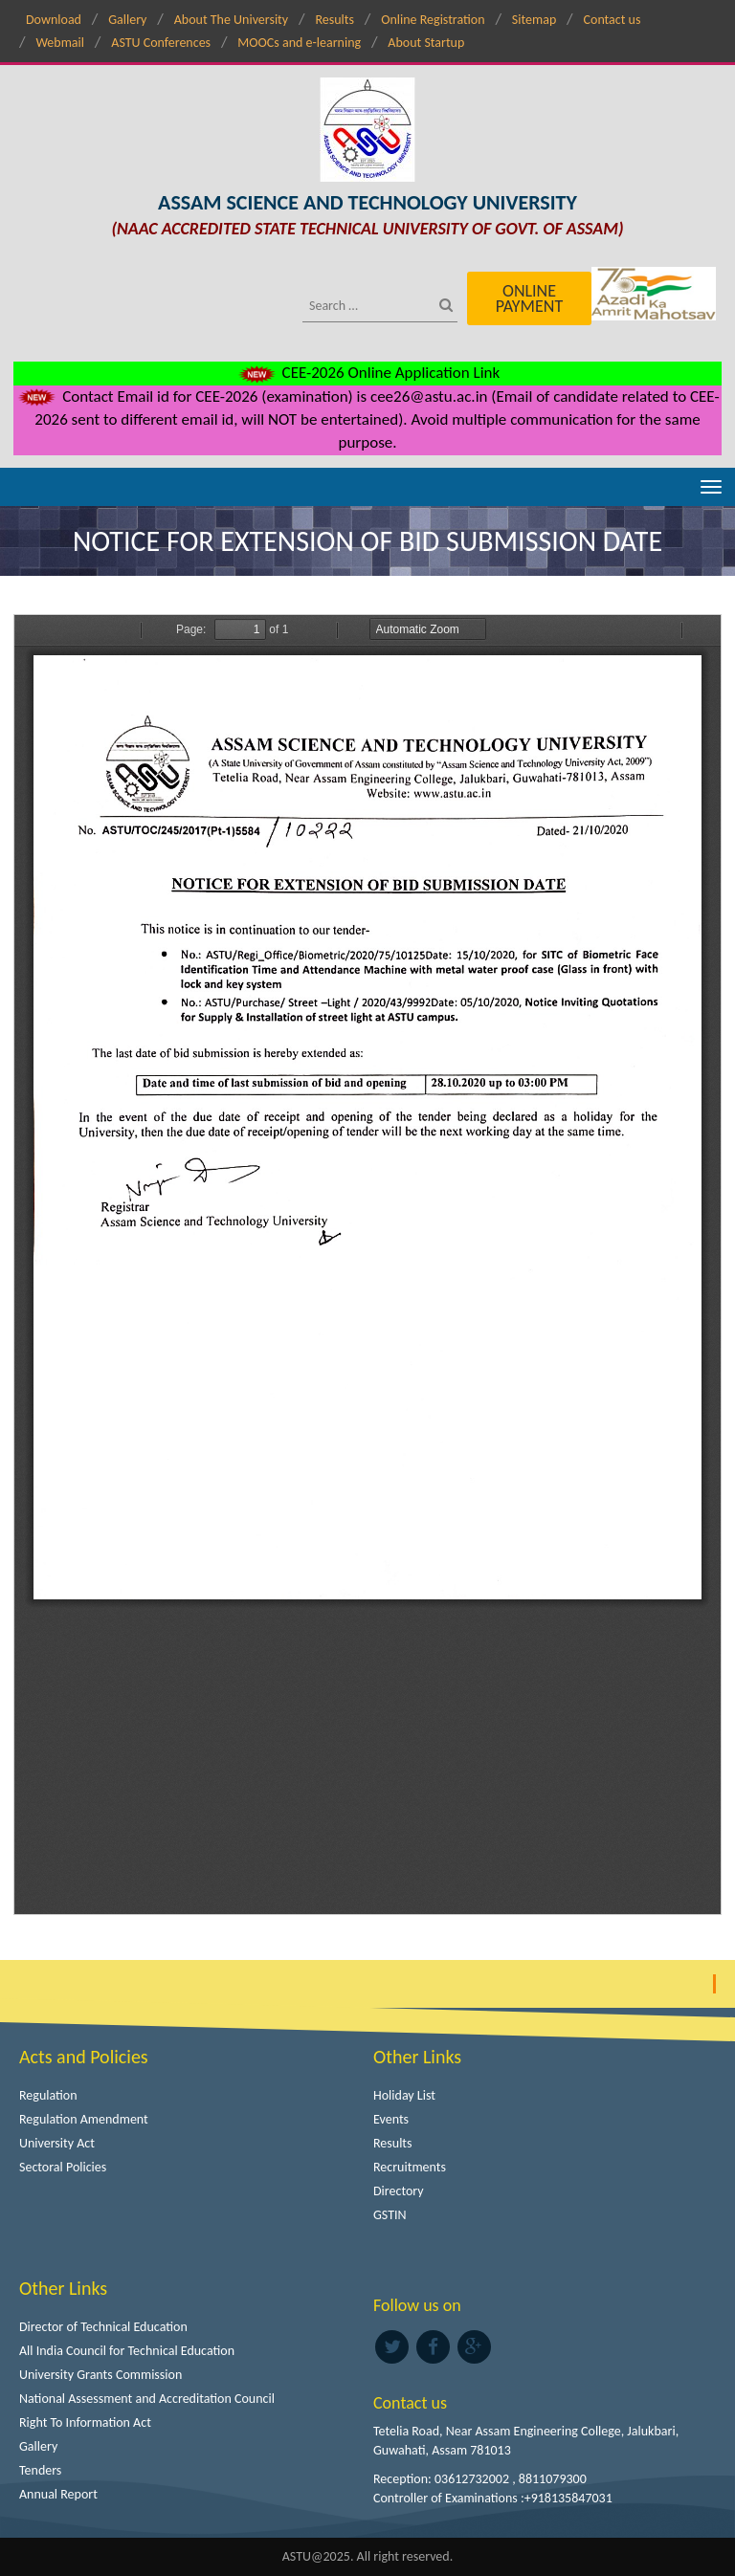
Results (334, 19)
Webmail (59, 42)
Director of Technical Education (103, 2327)
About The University (231, 19)
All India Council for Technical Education (126, 2351)
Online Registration (432, 19)
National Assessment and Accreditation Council (147, 2398)
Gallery (127, 19)
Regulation (48, 2095)
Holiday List (404, 2095)
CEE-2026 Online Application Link (367, 373)
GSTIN (390, 2215)
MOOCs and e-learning (299, 42)
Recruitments (409, 2167)
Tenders (40, 2470)
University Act (57, 2143)
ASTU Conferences (161, 42)
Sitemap (534, 19)
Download (53, 19)
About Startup (426, 42)
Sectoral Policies (62, 2167)
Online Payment (529, 298)
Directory (398, 2191)
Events (391, 2119)
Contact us (612, 19)
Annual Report (58, 2494)
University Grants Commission (100, 2375)
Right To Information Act (85, 2422)
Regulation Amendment (83, 2119)
